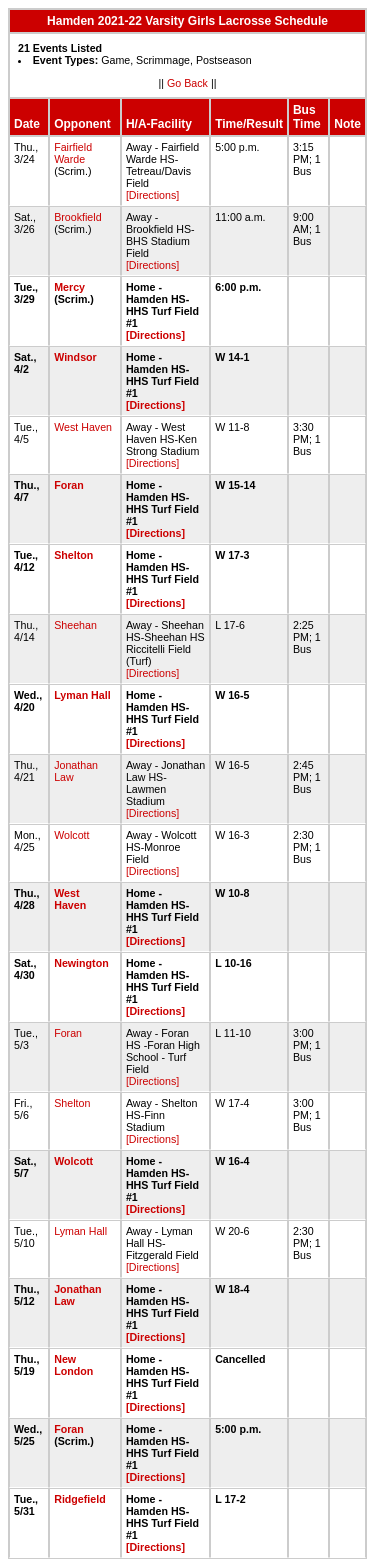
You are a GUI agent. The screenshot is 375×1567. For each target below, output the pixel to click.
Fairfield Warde (73, 153)
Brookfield (77, 217)
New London (73, 1365)
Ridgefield (80, 1499)
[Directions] (152, 195)
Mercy (69, 287)
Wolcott (71, 835)
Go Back (187, 83)
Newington (81, 963)
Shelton (73, 555)
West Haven (83, 427)
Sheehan (75, 625)
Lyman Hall (82, 695)
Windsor (75, 357)
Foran (69, 485)
